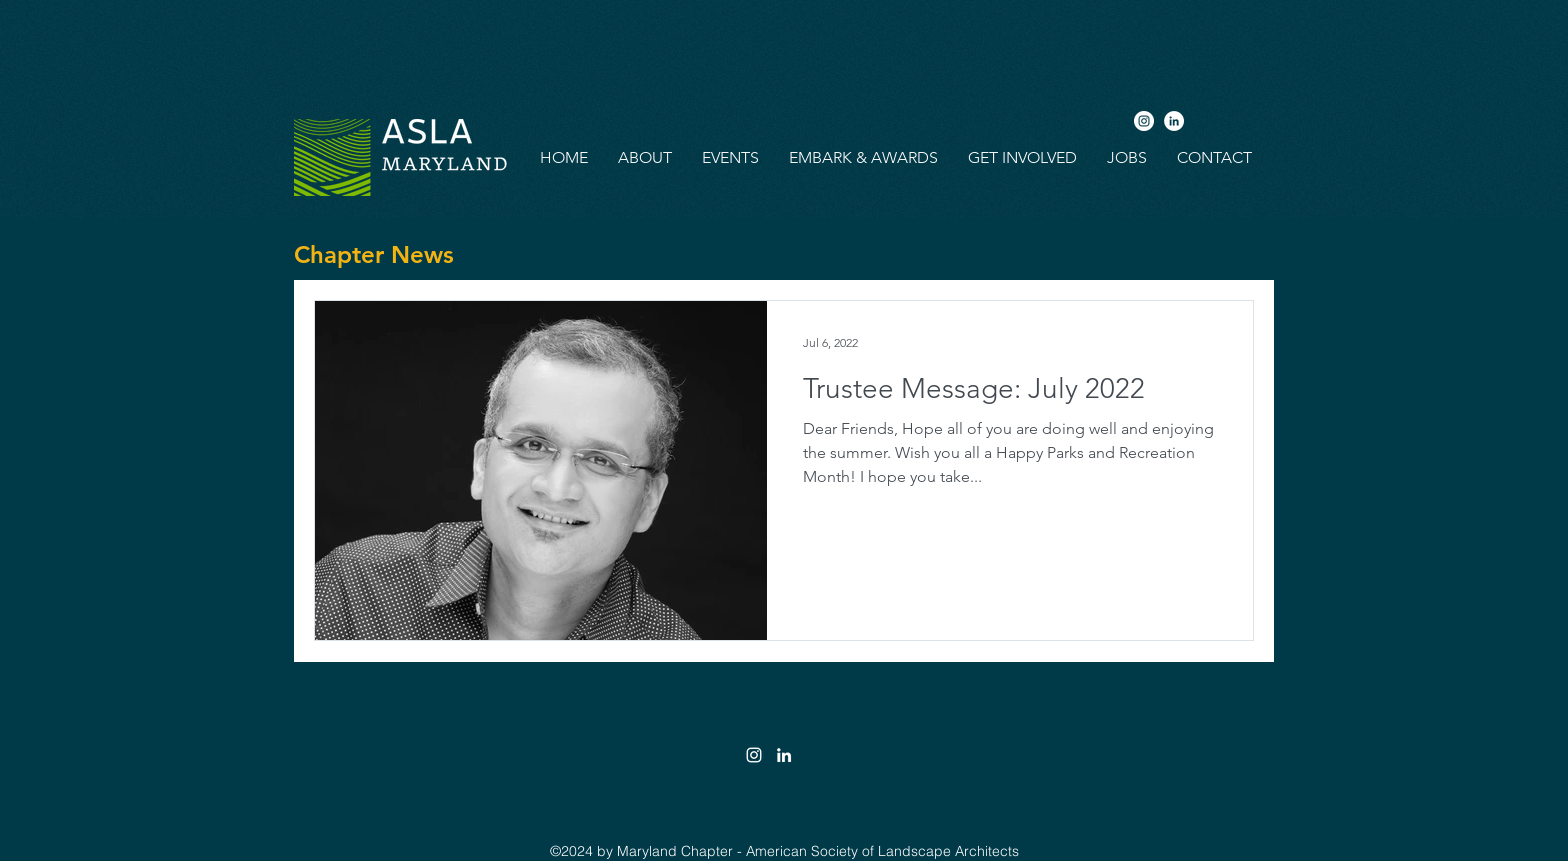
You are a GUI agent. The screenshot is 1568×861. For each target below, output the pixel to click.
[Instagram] (1144, 121)
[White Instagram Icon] (754, 755)
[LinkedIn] (1174, 121)
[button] (645, 158)
